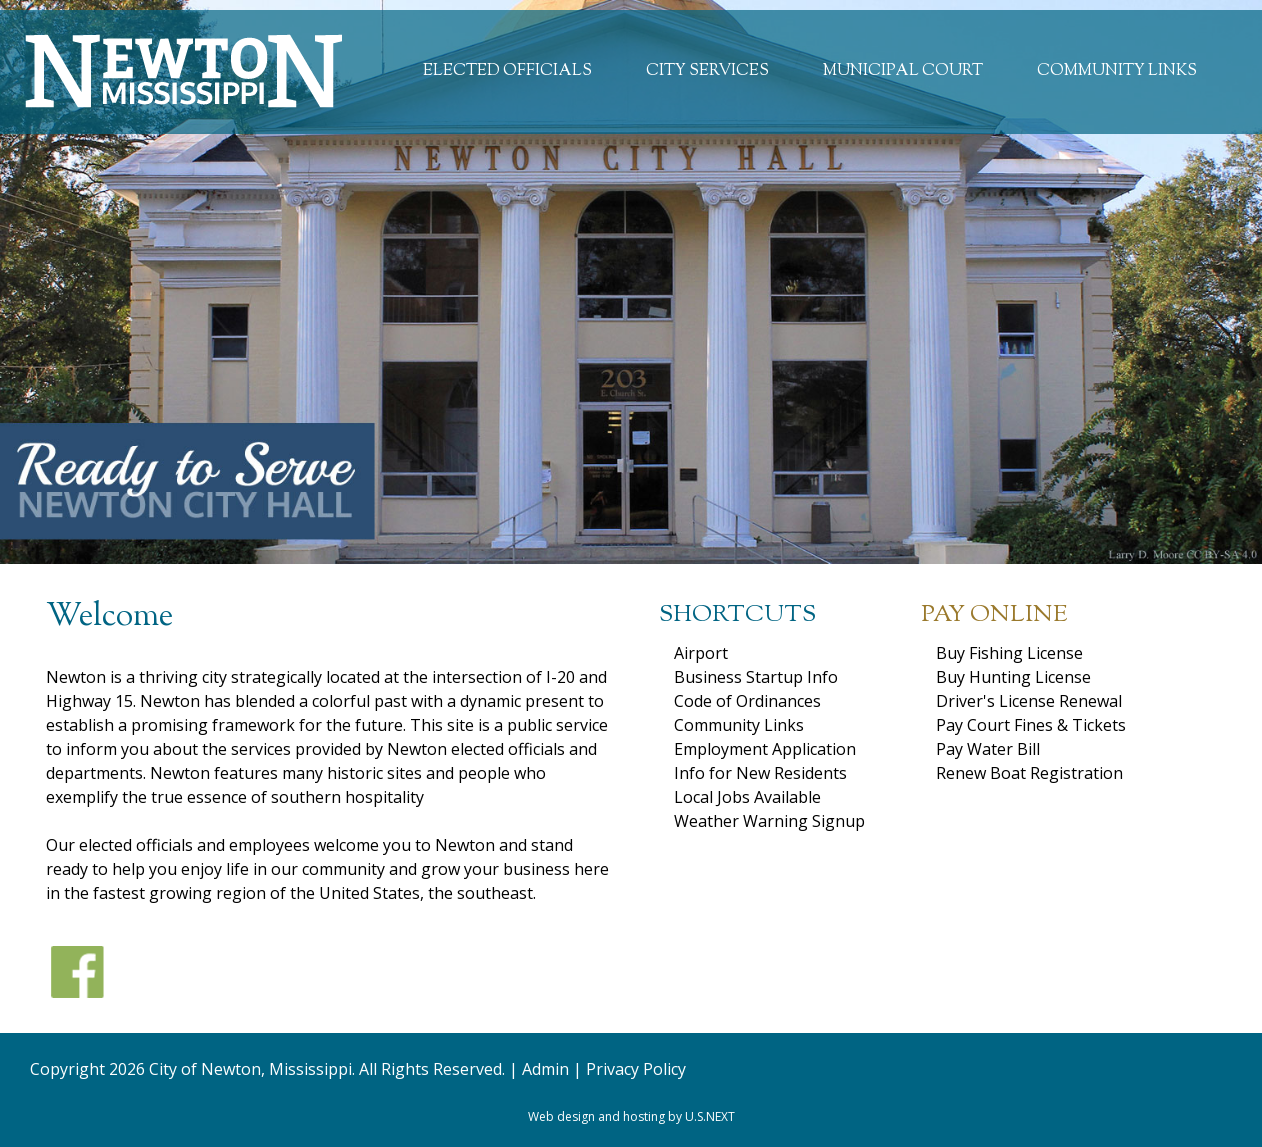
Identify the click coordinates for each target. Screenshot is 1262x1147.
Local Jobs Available (747, 797)
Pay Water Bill (988, 749)
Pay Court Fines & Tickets (1031, 725)
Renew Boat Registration (1029, 773)
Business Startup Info (756, 677)
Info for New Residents (760, 773)
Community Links (1117, 71)
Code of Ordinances (747, 701)
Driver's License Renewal (1029, 701)
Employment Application (765, 749)
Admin (545, 1069)
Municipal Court (903, 71)
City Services (707, 71)
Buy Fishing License (1009, 653)
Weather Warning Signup (769, 821)
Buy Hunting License (1013, 677)
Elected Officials (507, 71)
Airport (701, 653)
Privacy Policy (636, 1069)
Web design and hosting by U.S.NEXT (631, 1116)
